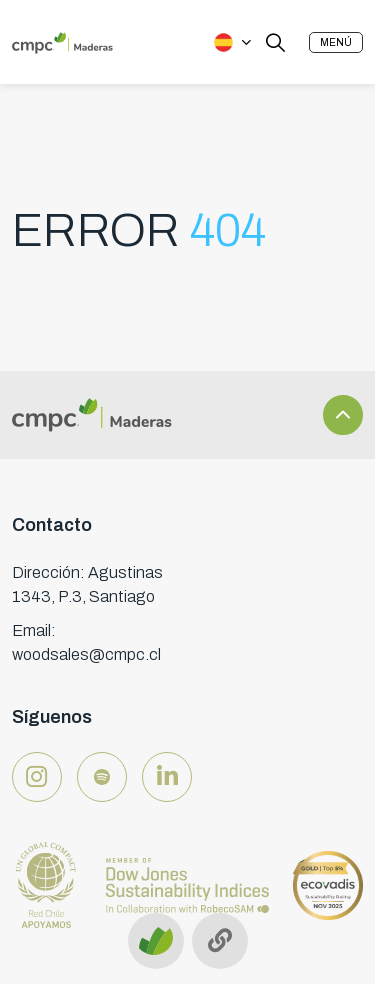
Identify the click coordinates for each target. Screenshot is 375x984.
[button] (336, 42)
